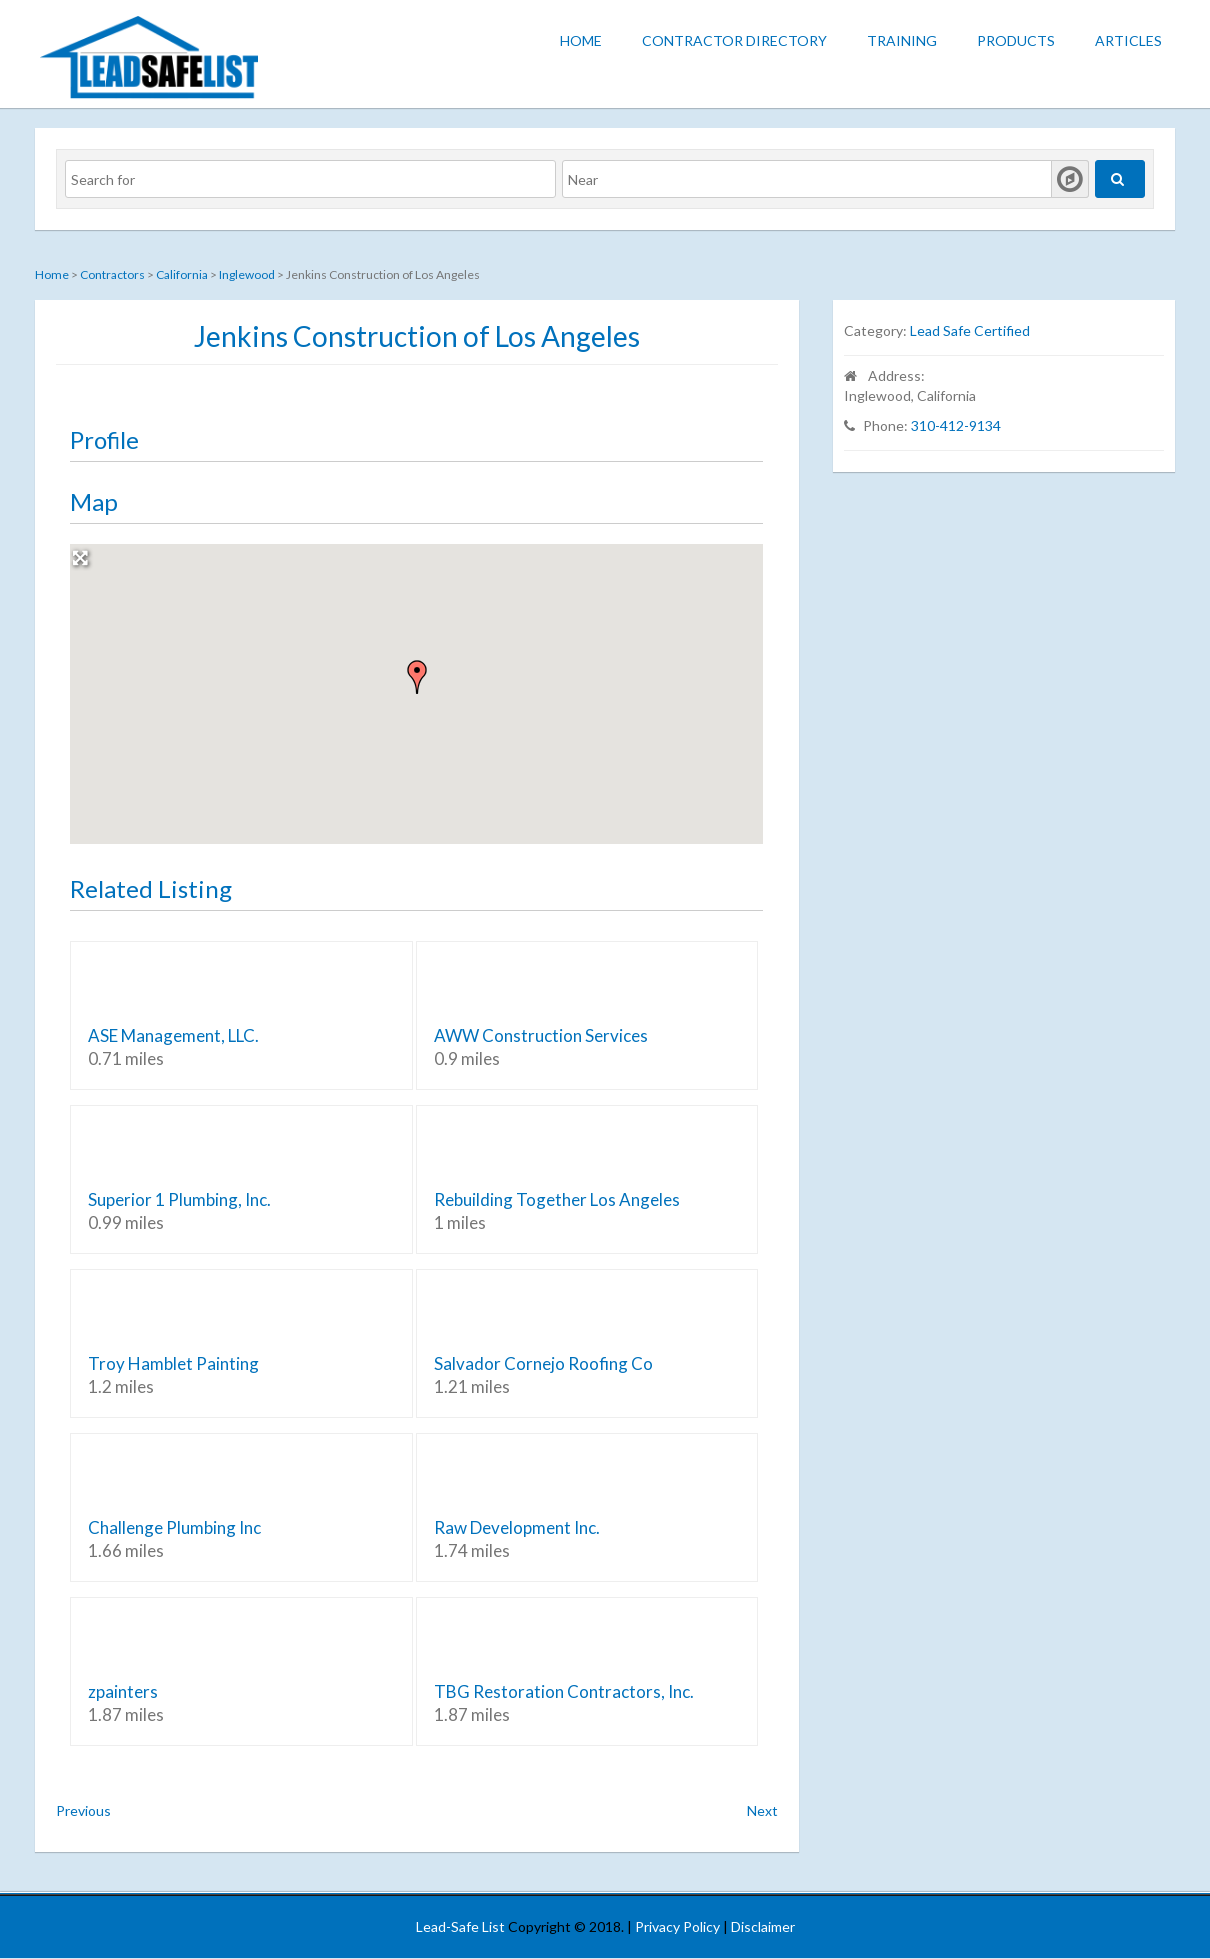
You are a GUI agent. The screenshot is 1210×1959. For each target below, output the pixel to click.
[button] (417, 677)
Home (581, 40)
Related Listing (151, 888)
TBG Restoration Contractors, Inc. (564, 1691)
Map (94, 501)
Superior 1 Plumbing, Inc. (179, 1199)
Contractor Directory (734, 40)
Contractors (112, 274)
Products (1016, 40)
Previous (83, 1810)
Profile (104, 439)
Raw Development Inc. (517, 1527)
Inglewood (247, 274)
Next (762, 1810)
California (182, 274)
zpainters (123, 1691)
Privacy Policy (677, 1926)
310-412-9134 (956, 425)
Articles (1128, 40)
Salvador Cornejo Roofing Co (543, 1363)
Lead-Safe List (460, 1926)
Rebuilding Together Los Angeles (557, 1199)
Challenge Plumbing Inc (174, 1527)
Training (902, 40)
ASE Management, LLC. (173, 1035)
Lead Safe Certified (970, 330)
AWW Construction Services (541, 1035)
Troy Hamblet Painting (173, 1363)
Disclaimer (763, 1926)
